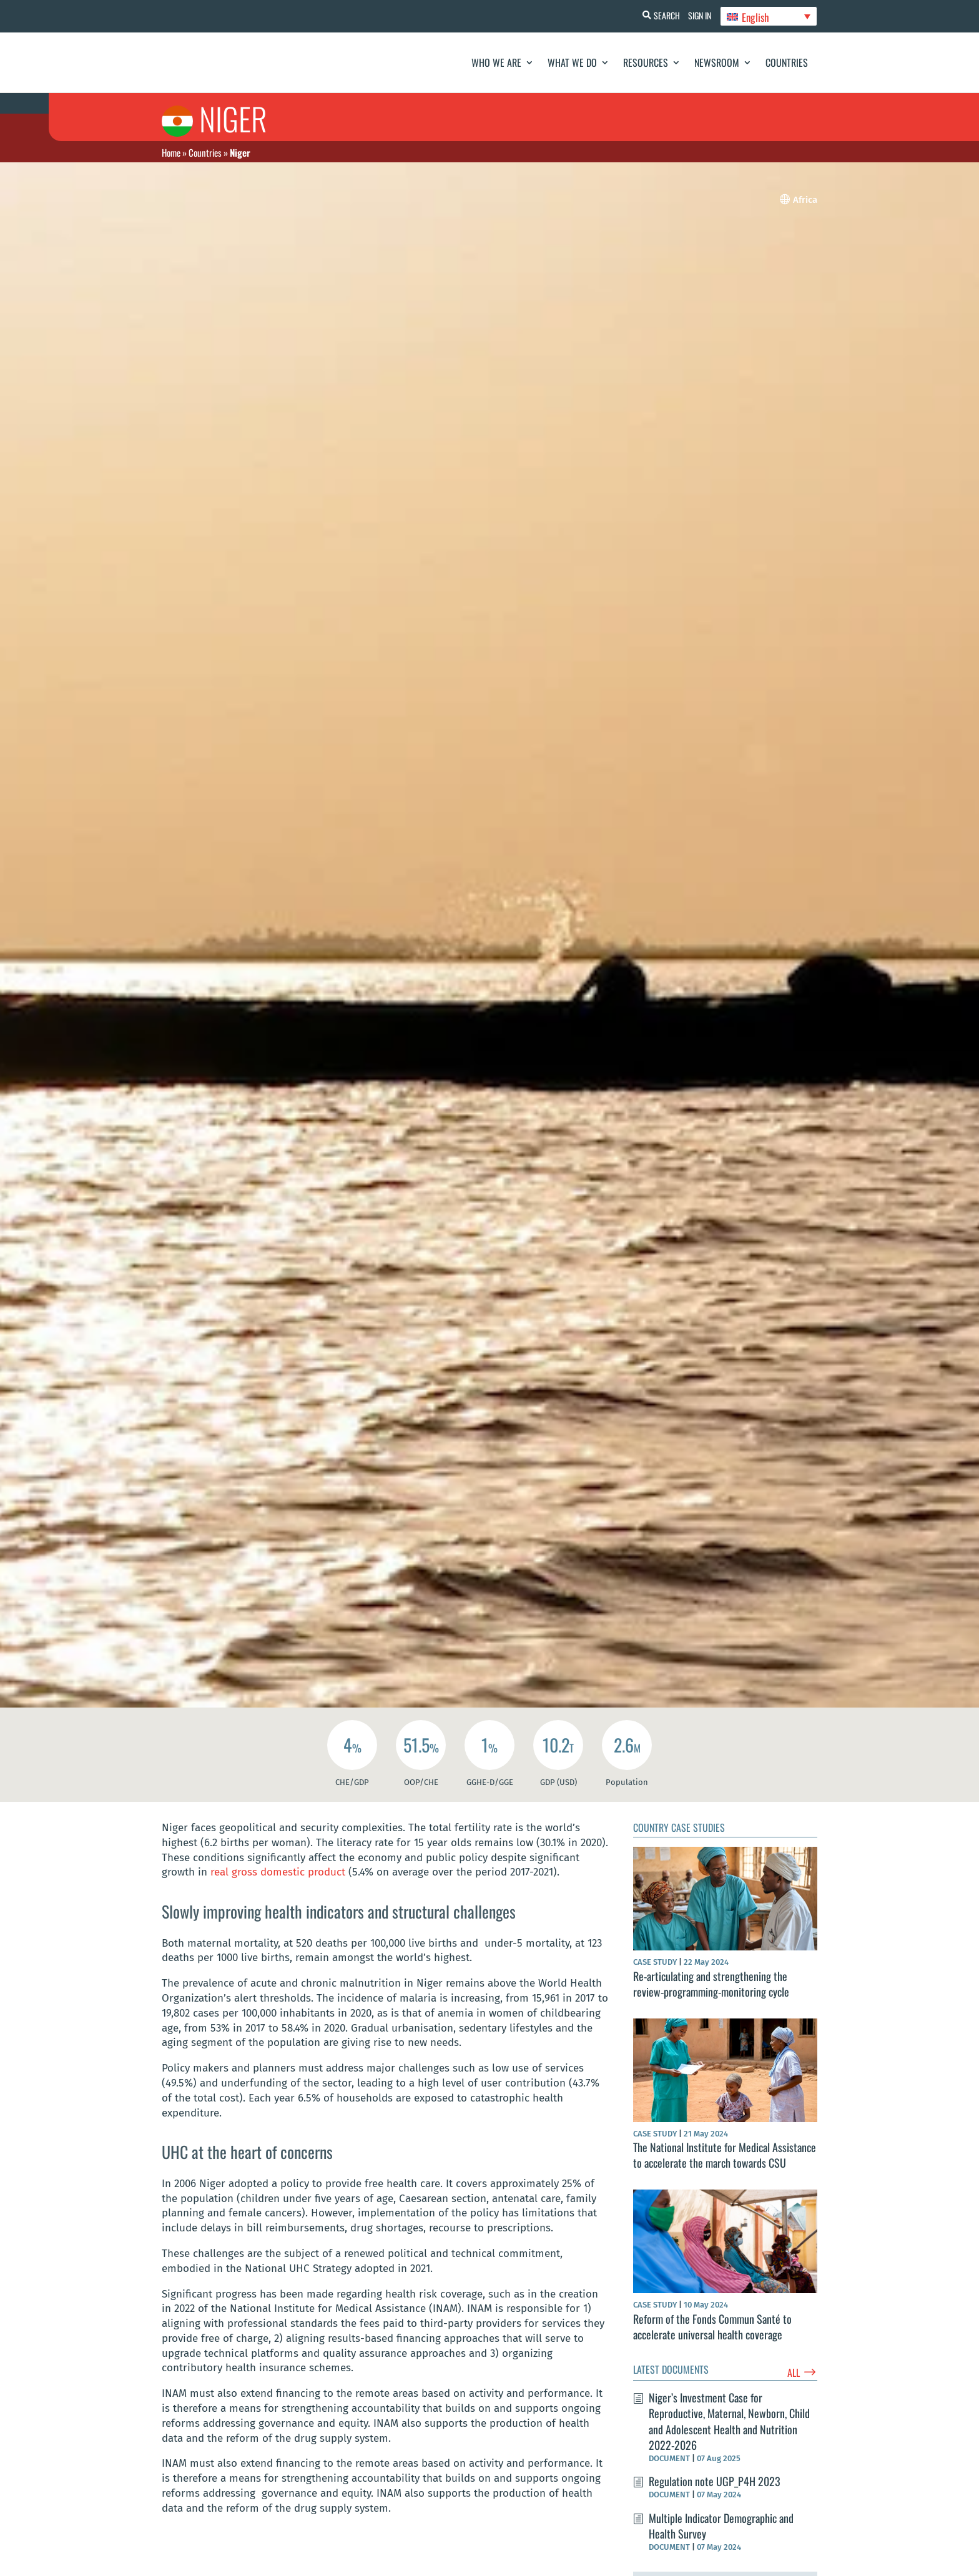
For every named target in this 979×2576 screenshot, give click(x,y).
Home (171, 152)
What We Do (572, 62)
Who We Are (496, 62)
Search (659, 15)
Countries (786, 62)
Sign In (695, 15)
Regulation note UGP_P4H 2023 (714, 2481)
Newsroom (716, 62)
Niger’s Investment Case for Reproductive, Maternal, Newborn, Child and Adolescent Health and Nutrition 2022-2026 (729, 2421)
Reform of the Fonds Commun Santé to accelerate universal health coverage (712, 2326)
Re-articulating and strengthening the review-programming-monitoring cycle (711, 1984)
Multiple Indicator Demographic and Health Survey (721, 2526)
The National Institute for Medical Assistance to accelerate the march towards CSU (724, 2155)
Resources (645, 62)
